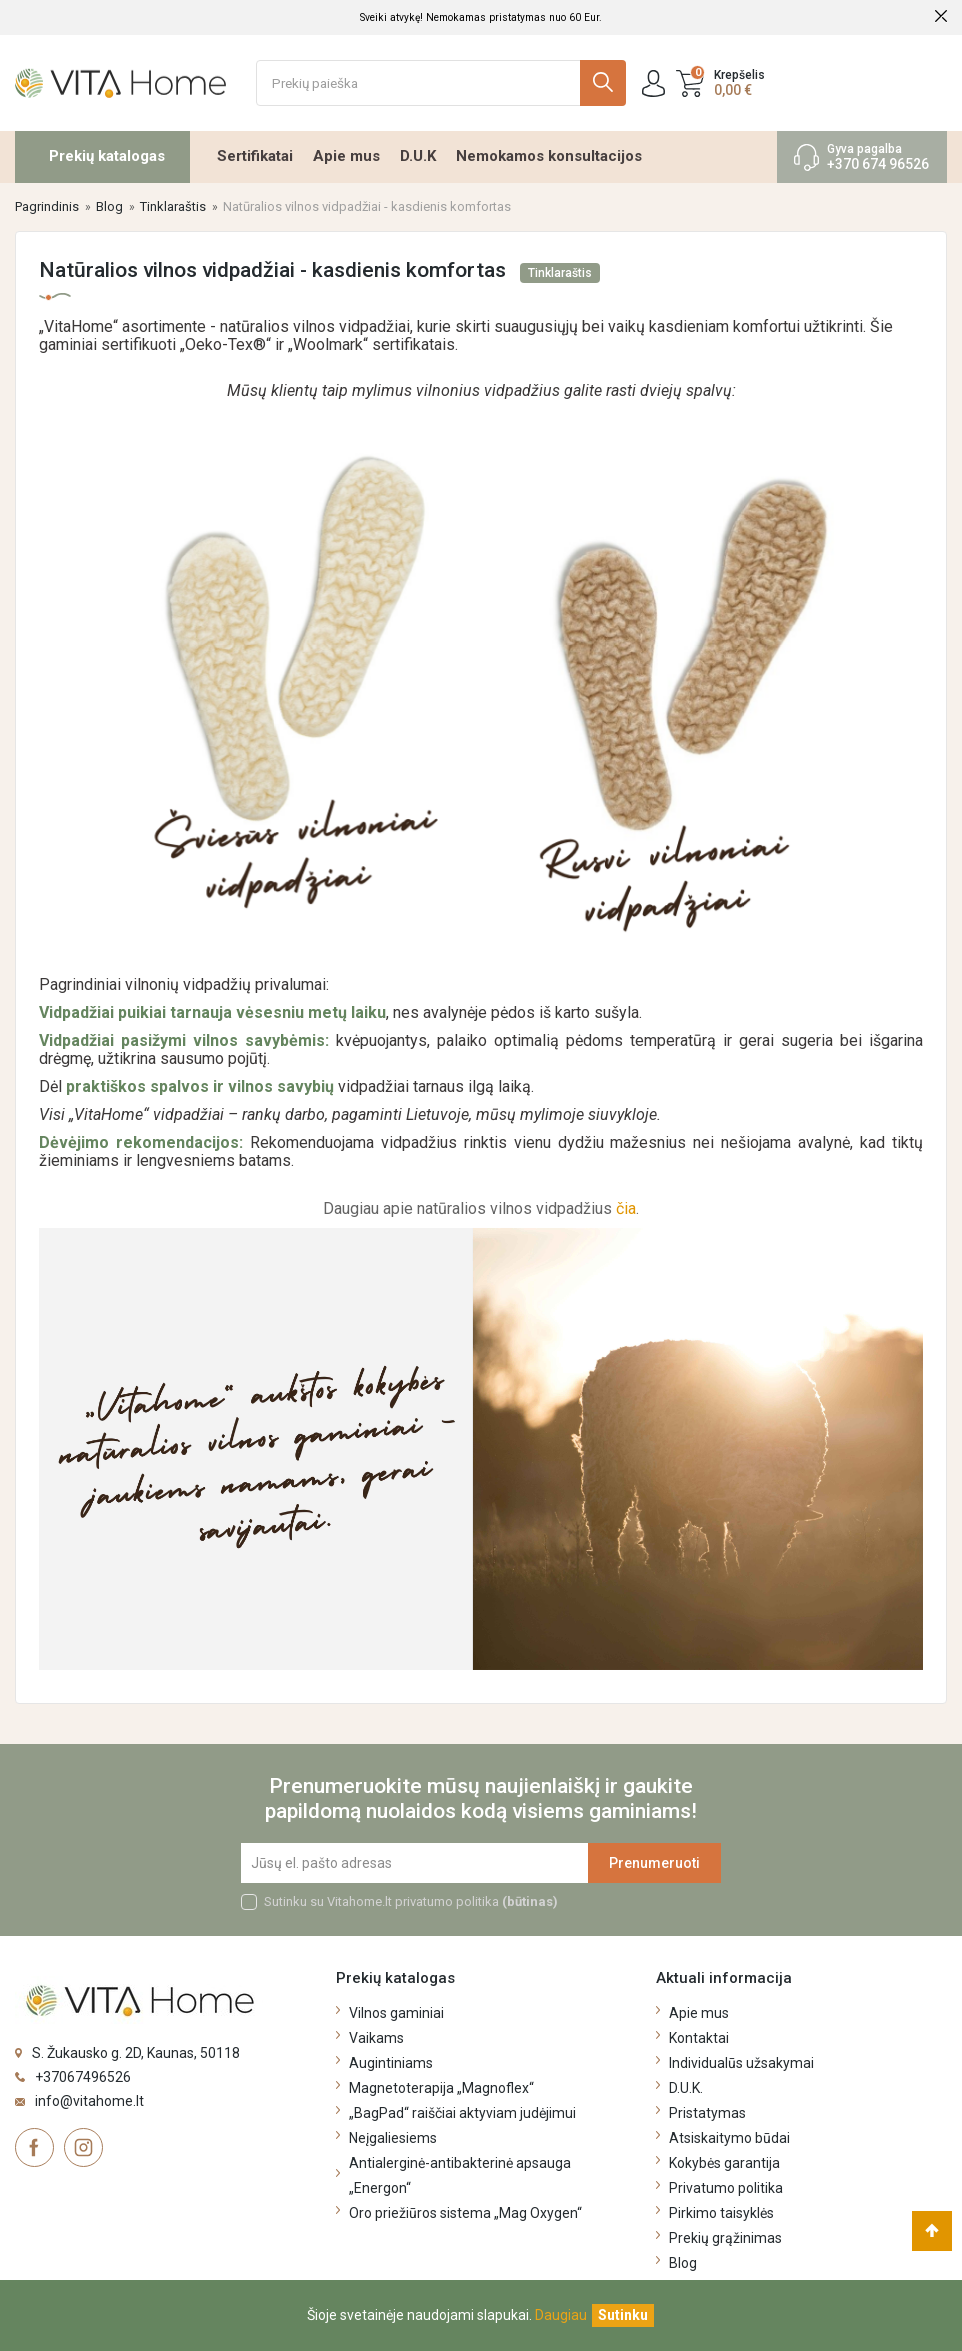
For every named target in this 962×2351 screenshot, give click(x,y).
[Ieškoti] (441, 83)
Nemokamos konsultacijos (549, 156)
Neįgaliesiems (393, 2138)
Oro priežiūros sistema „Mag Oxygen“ (465, 2213)
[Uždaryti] (623, 2315)
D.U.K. (686, 2088)
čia (626, 1208)
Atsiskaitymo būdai (729, 2138)
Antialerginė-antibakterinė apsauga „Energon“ (460, 2175)
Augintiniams (391, 2063)
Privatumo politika (726, 2188)
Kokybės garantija (724, 2163)
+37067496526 (83, 2077)
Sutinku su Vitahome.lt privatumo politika (411, 1901)
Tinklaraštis (560, 273)
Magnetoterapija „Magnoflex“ (441, 2088)
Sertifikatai (255, 156)
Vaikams (376, 2038)
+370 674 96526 (878, 164)
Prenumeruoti (654, 1863)
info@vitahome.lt (89, 2101)
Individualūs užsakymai (741, 2063)
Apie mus (346, 156)
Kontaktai (699, 2038)
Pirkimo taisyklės (721, 2213)
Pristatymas (707, 2113)
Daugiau (561, 2315)
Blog (683, 2263)
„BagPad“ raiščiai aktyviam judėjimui (462, 2113)
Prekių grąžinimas (725, 2238)
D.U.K (418, 156)
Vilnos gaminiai (396, 2013)
